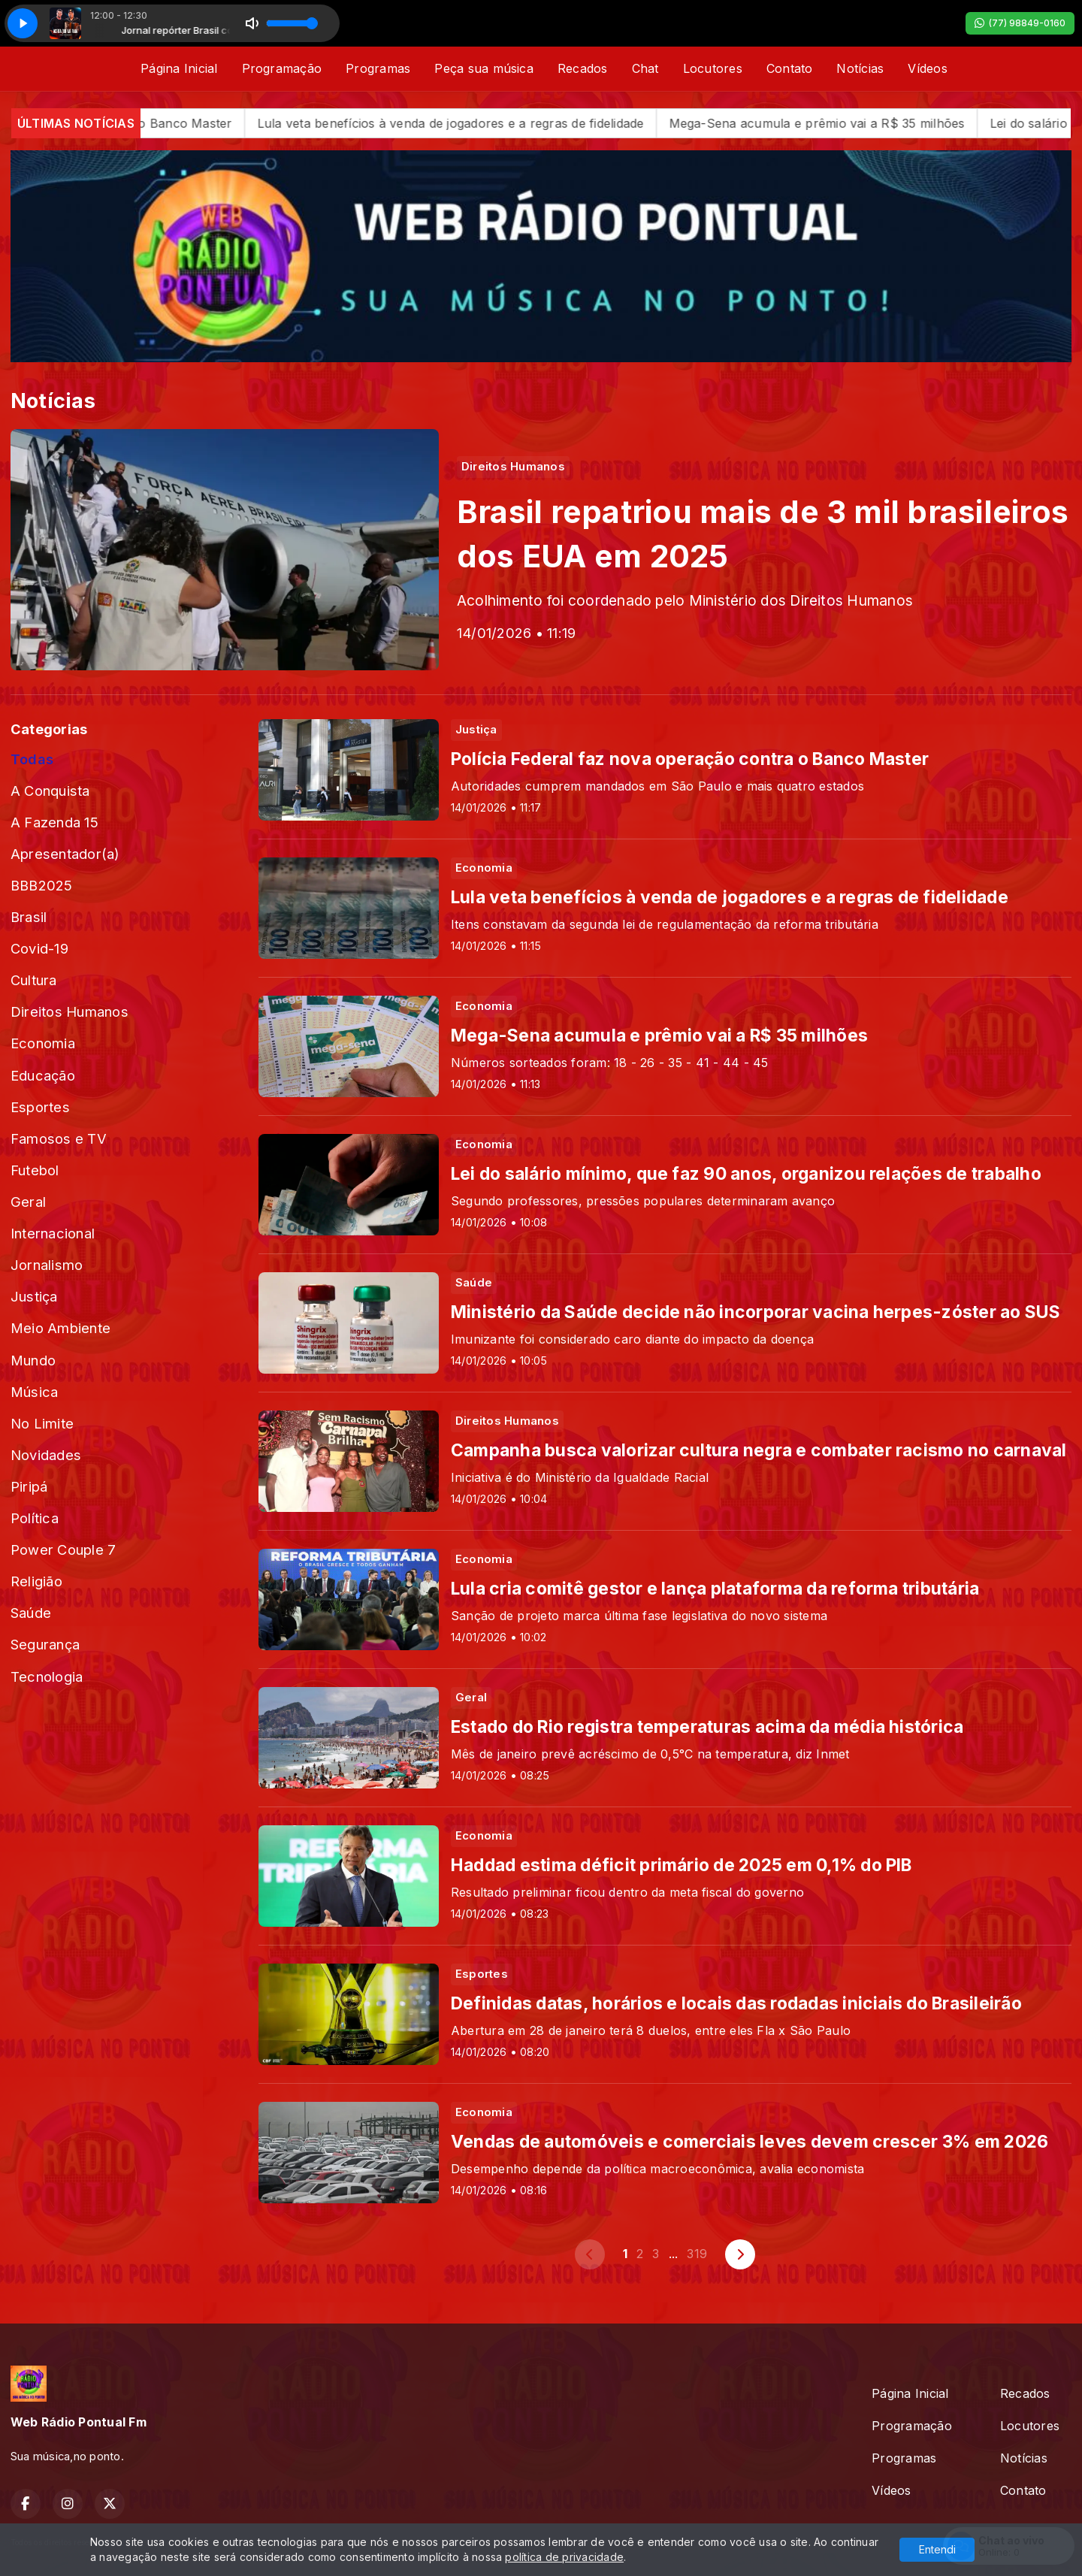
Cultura (34, 980)
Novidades (46, 1455)
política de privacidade (564, 2556)
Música (34, 1391)
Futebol (35, 1170)
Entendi (937, 2549)
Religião (36, 1581)
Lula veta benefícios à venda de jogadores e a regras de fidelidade (479, 123)
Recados (583, 68)
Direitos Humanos (69, 1011)
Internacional (53, 1233)
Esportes (40, 1107)
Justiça (34, 1296)
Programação (282, 68)
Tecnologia (47, 1676)
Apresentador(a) (65, 853)
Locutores (712, 68)
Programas (378, 68)
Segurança (45, 1644)
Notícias (860, 68)
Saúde (31, 1612)
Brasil (29, 917)
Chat (645, 68)
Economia (43, 1043)
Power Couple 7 (63, 1549)
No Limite (42, 1423)
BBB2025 (42, 885)
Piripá (29, 1486)
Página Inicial (179, 68)
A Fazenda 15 (54, 822)
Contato (789, 68)
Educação (43, 1075)
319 (697, 2253)
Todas (32, 759)
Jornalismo (47, 1264)
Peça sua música (483, 68)
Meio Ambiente (60, 1328)
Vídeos (927, 68)
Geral (28, 1201)
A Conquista (50, 790)
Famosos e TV (59, 1138)
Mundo (33, 1360)
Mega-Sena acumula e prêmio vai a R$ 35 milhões (846, 123)
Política (35, 1518)
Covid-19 (39, 948)
